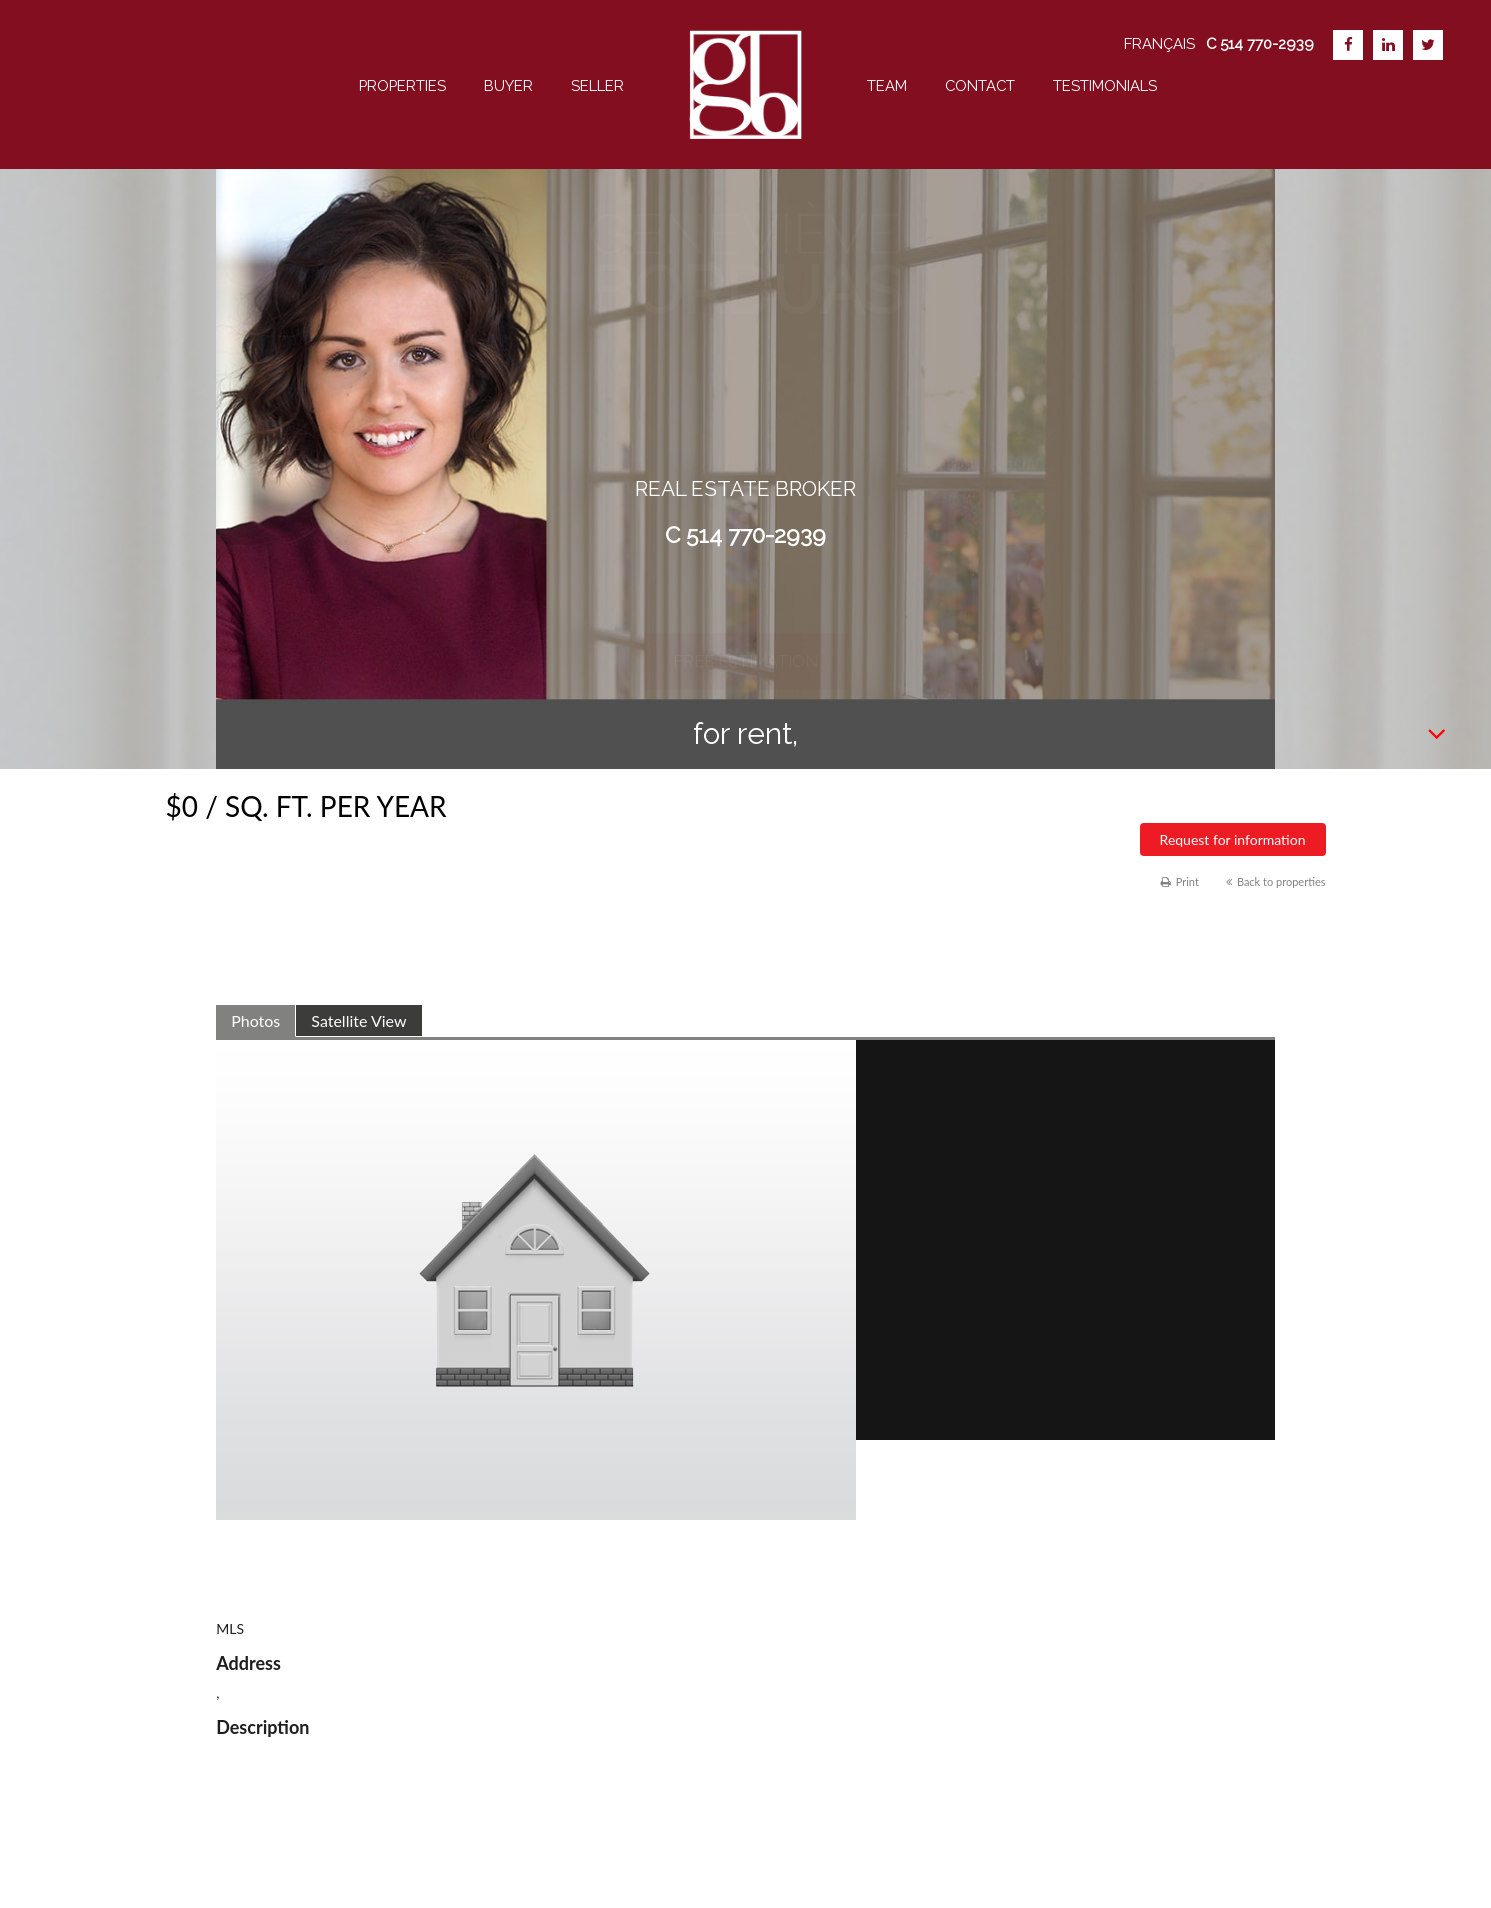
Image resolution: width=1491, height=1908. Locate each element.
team (887, 84)
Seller (597, 84)
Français (1159, 43)
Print (1180, 881)
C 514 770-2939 (745, 535)
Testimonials (1105, 84)
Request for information (1233, 839)
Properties (402, 84)
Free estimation (745, 605)
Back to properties (1276, 881)
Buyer (508, 84)
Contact (980, 84)
